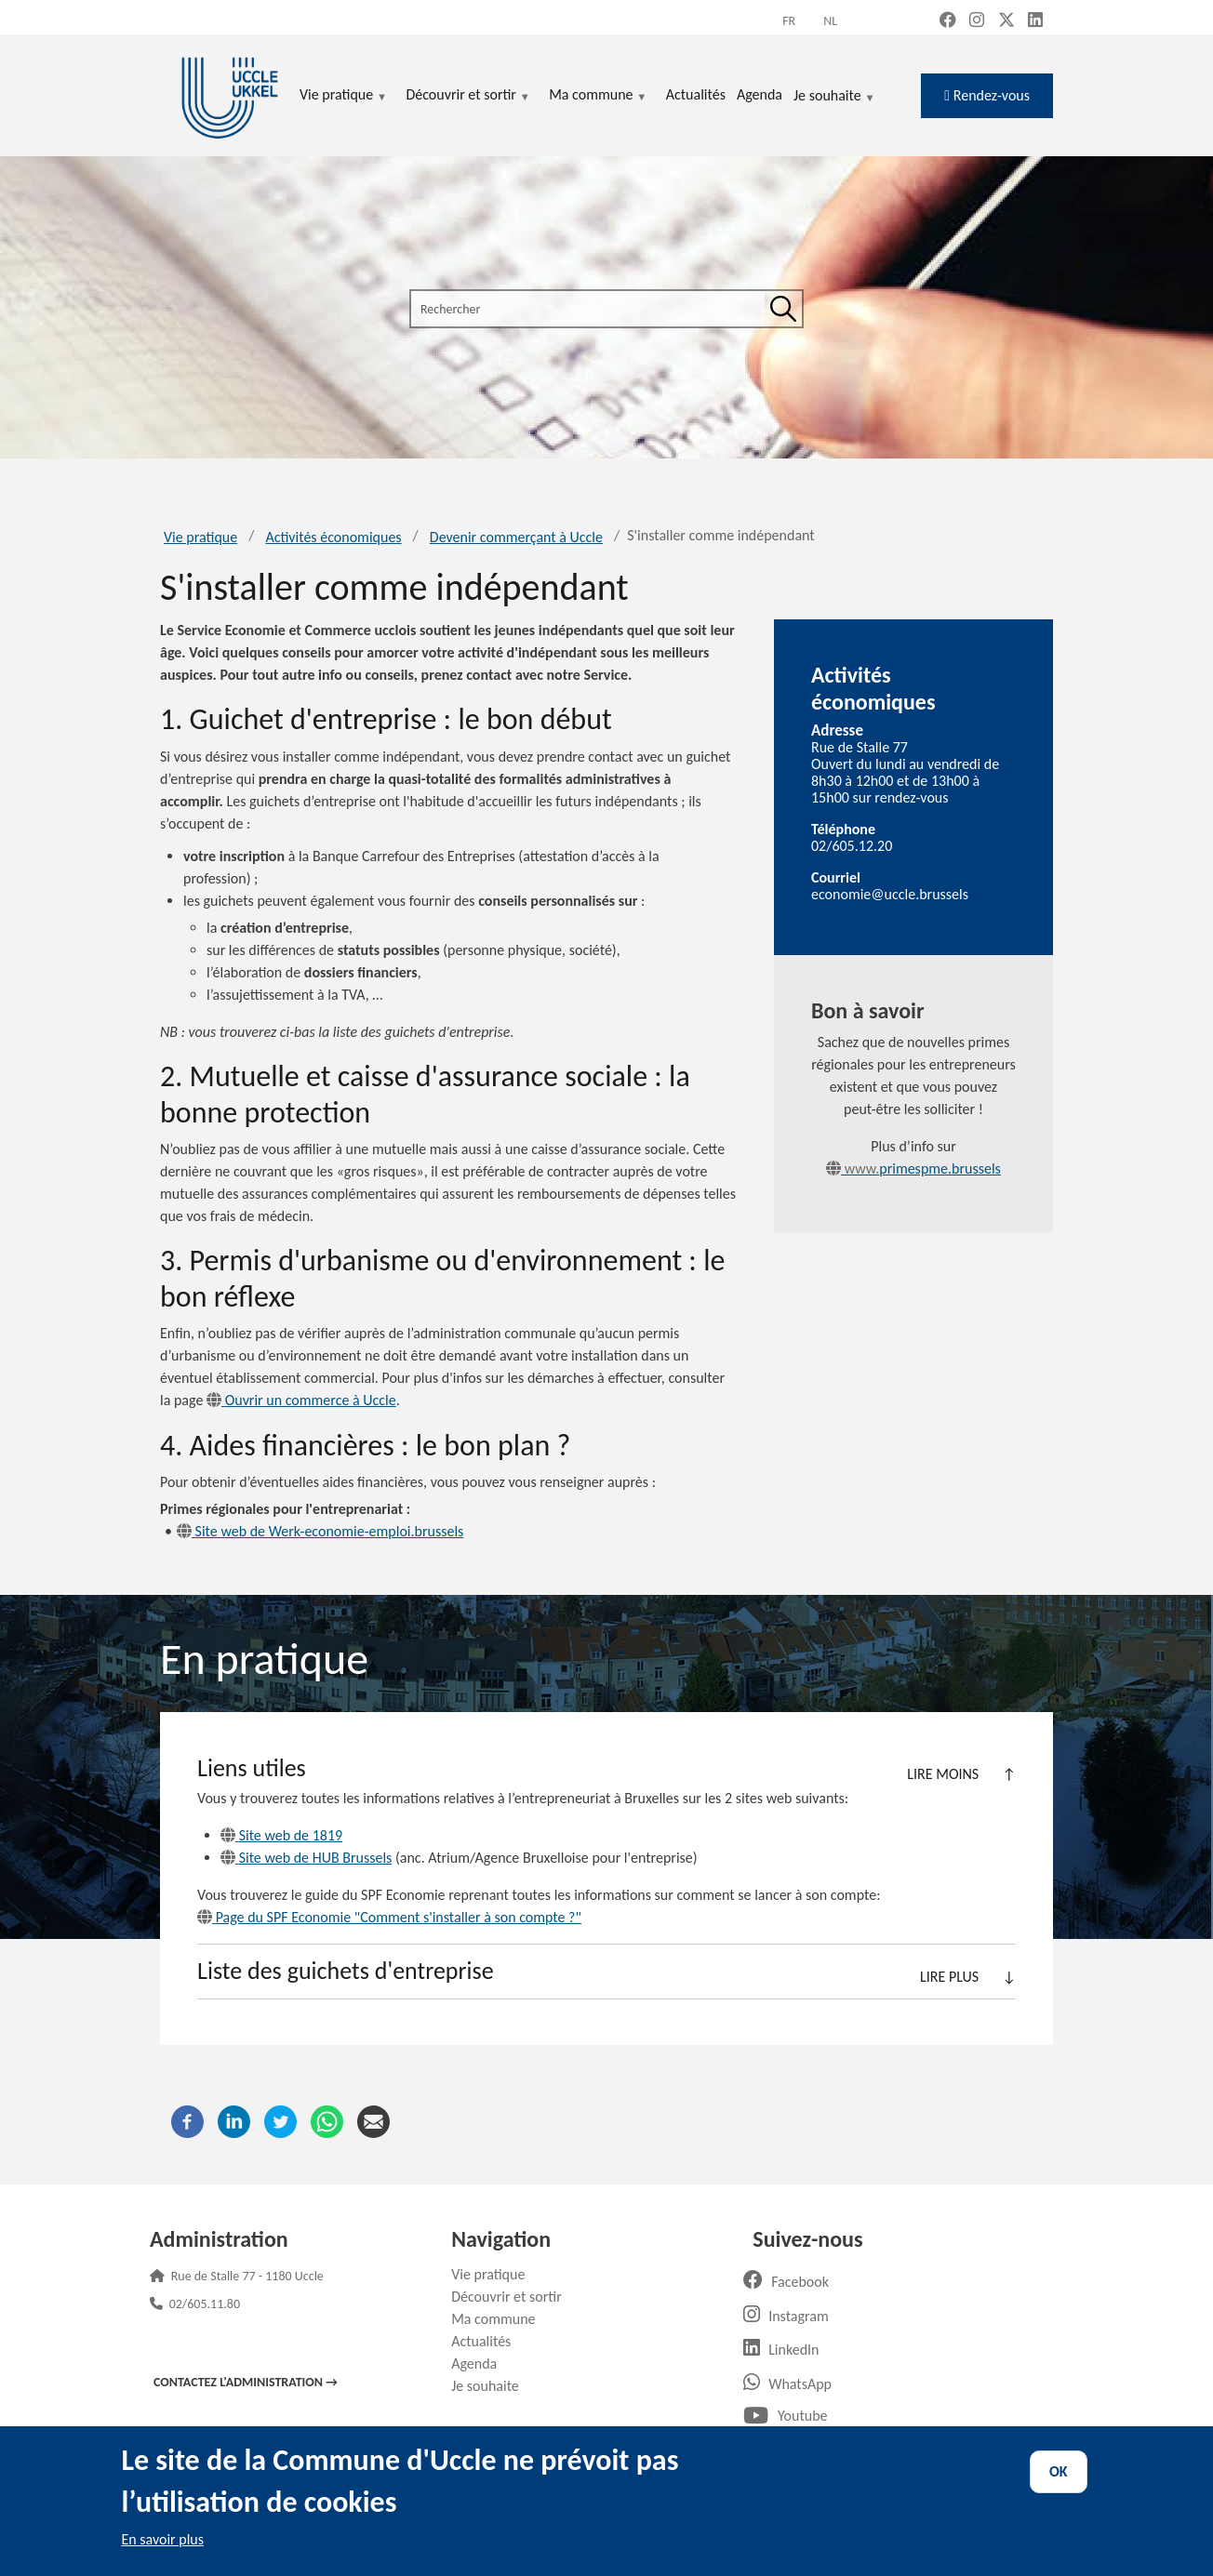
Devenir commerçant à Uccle (516, 537)
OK (1058, 2471)
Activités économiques (333, 537)
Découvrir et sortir (513, 2296)
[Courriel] (373, 2120)
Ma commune (500, 2319)
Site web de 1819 (281, 1835)
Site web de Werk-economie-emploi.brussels (320, 1531)
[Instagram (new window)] (977, 21)
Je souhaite (834, 96)
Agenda (481, 2363)
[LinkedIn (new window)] (1035, 21)
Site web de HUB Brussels (306, 1857)
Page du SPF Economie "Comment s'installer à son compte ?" (389, 1917)
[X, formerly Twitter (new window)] (1006, 21)
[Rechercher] (783, 308)
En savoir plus (162, 2539)
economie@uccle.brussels (889, 894)
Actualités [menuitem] (696, 94)
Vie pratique (200, 537)
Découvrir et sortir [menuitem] (468, 96)
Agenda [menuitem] (759, 94)
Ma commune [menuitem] (597, 96)
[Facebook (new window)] (948, 21)
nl (830, 21)
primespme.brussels (913, 1168)
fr (788, 21)
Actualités (488, 2341)
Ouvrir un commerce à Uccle (301, 1400)
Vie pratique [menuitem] (343, 96)
